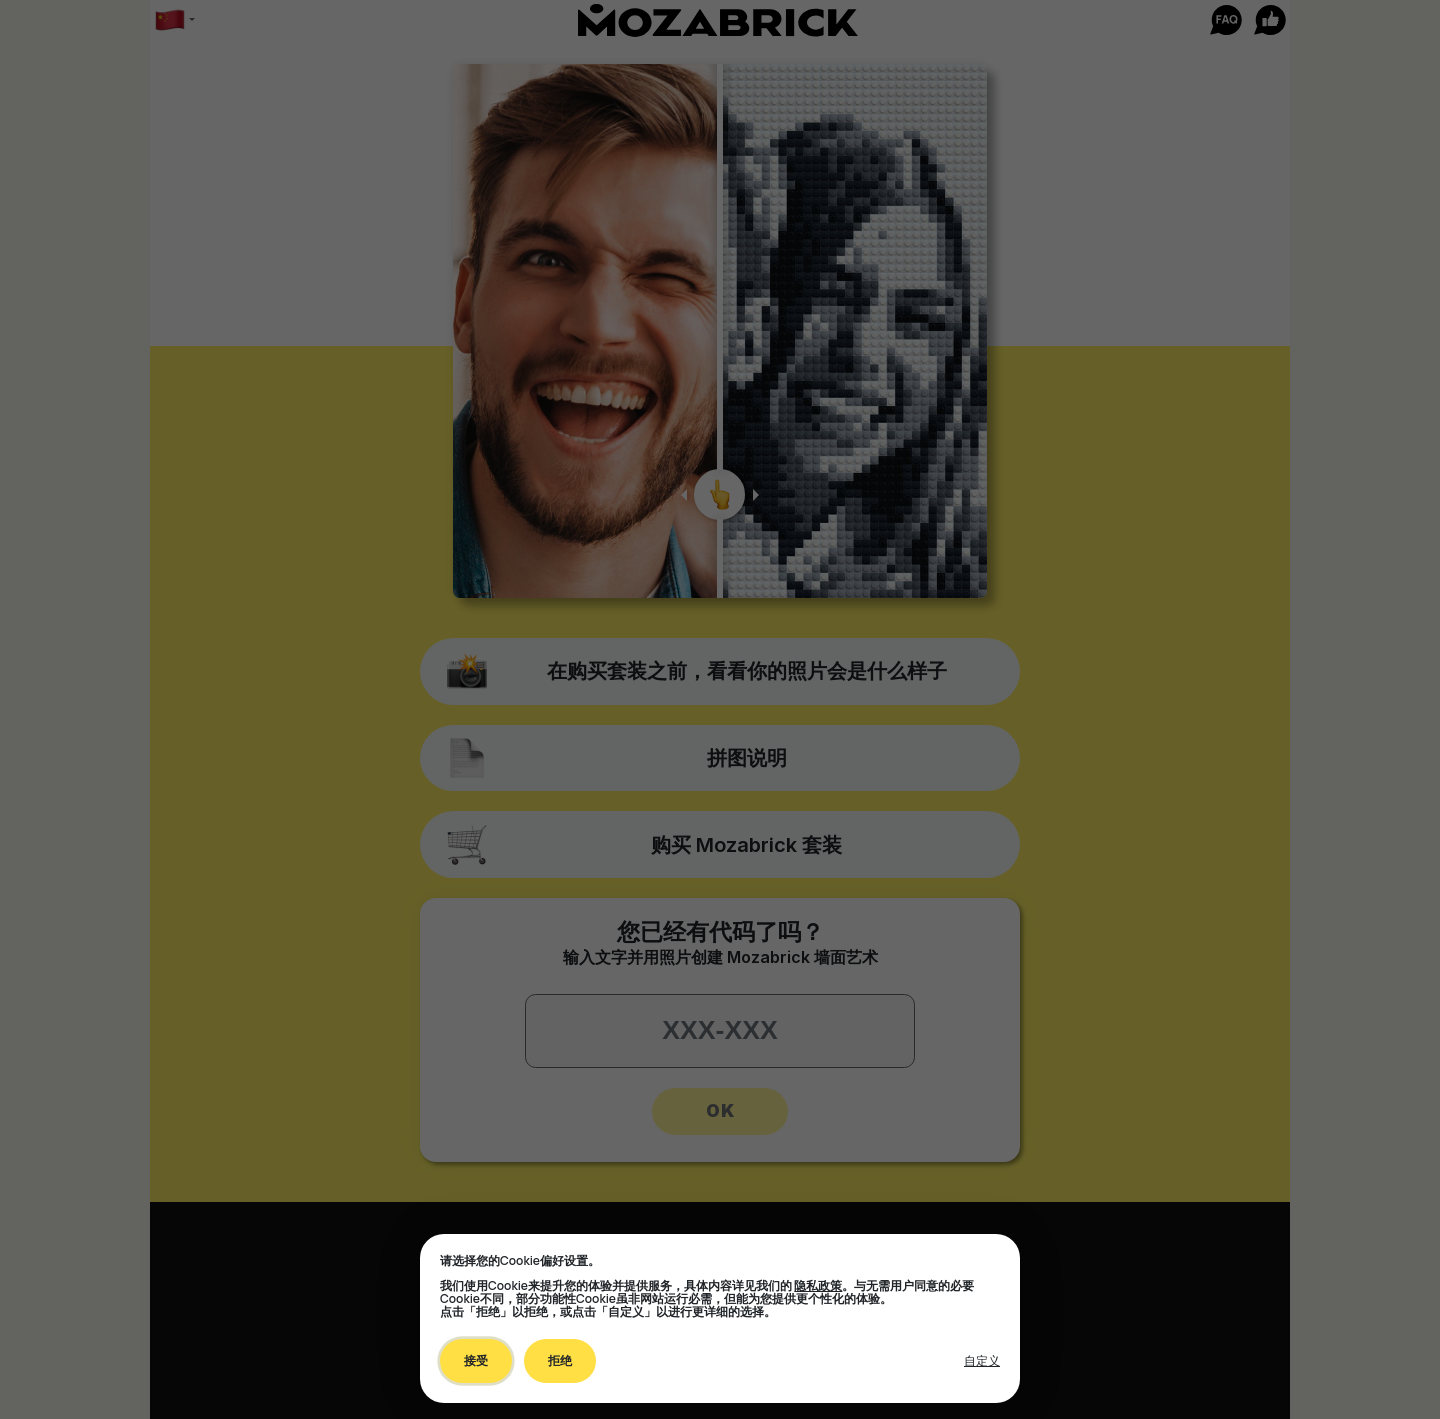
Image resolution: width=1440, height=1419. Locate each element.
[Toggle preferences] (982, 1361)
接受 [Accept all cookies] (476, 1360)
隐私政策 (818, 1285)
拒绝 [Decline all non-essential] (560, 1360)
